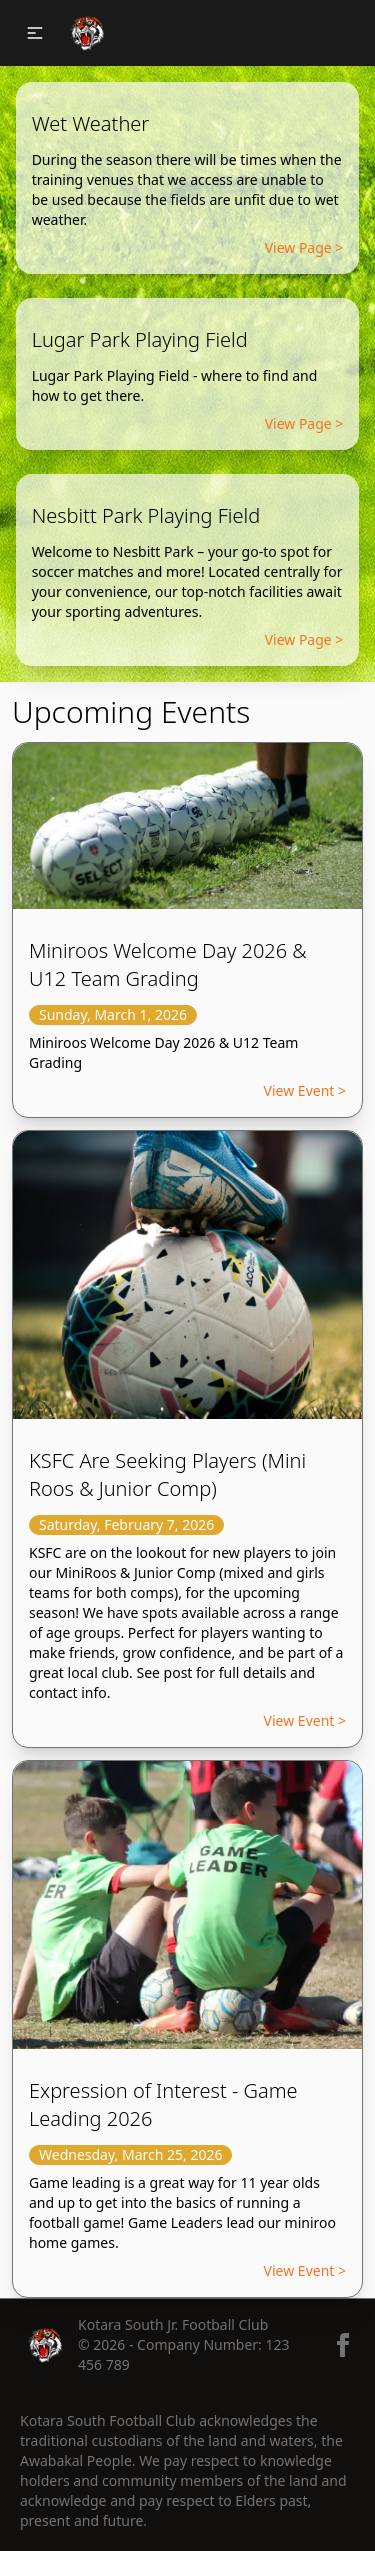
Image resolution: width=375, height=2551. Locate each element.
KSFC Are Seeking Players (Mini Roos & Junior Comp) (167, 1474)
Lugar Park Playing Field (140, 339)
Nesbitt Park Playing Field (146, 515)
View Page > (304, 247)
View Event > (305, 1090)
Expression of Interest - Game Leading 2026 (163, 2104)
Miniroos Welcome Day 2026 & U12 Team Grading (168, 964)
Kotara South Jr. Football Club (173, 2324)
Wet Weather (91, 123)
